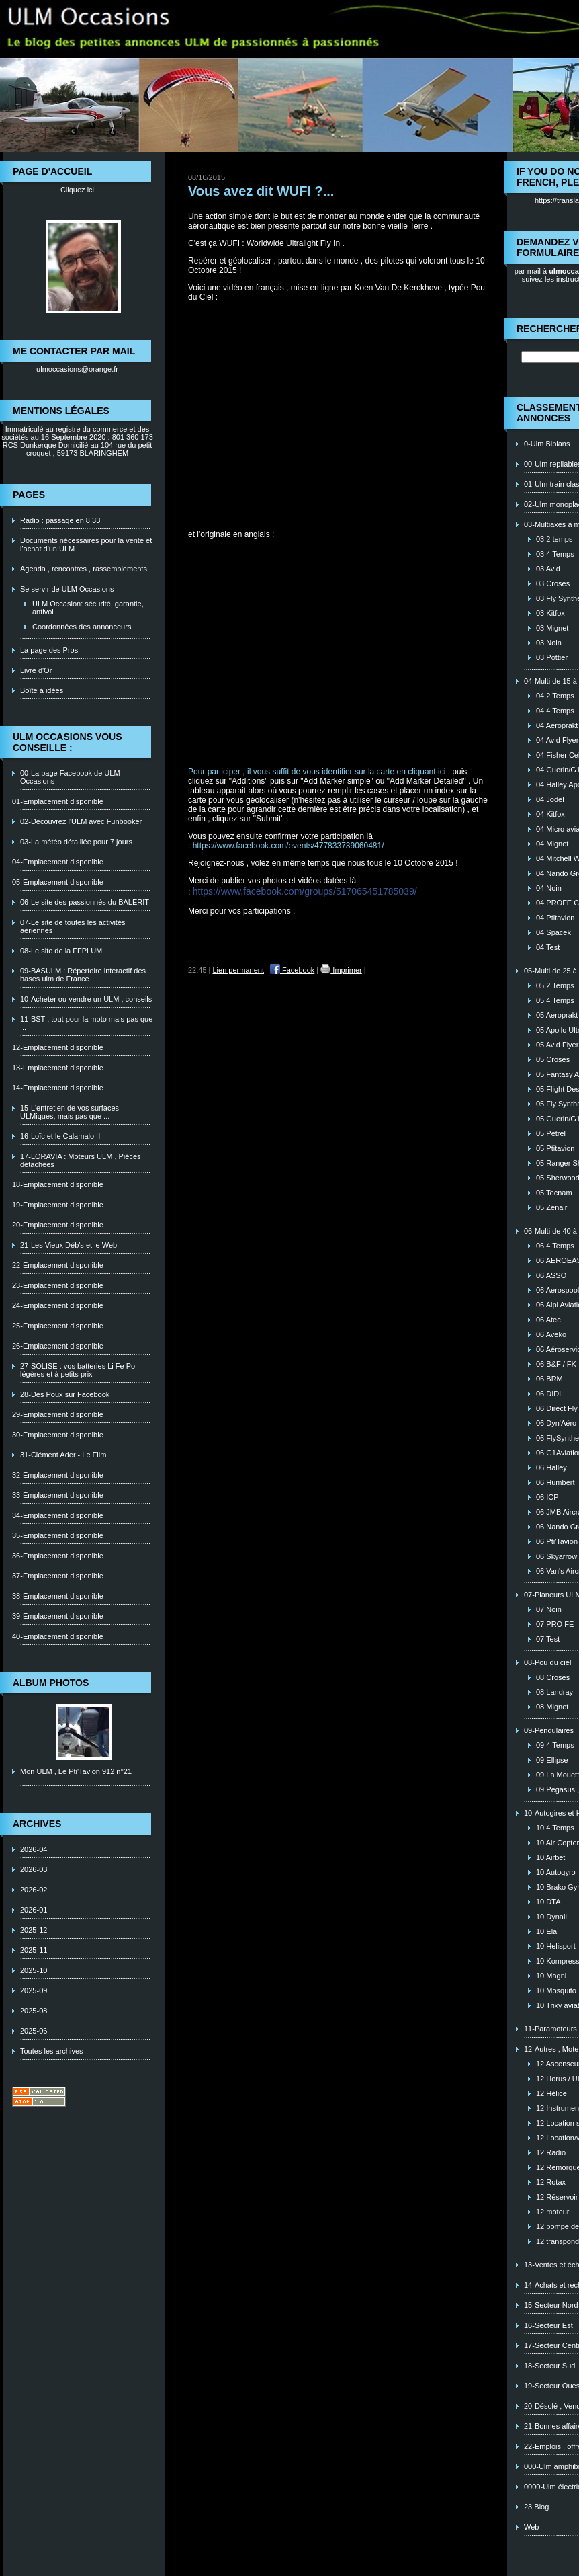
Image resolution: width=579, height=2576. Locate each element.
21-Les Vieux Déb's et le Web (68, 1245)
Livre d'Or (36, 670)
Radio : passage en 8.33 (60, 520)
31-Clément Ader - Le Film (63, 1455)
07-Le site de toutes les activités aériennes (73, 926)
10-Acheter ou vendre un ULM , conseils (86, 999)
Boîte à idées (41, 690)
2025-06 (33, 2031)
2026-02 (33, 1890)
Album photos (51, 1682)
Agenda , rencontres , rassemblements (83, 569)
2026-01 (33, 1910)
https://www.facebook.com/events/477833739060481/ (288, 845)
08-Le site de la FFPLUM (61, 951)
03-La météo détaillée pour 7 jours (76, 842)
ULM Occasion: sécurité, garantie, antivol (88, 608)
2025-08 (33, 2011)
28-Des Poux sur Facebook (64, 1394)
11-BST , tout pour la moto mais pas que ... (86, 1023)
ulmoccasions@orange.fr (77, 369)
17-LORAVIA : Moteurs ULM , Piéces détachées (80, 1160)
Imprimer (340, 970)
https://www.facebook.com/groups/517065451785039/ (305, 891)
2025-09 (33, 1990)
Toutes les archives (51, 2051)
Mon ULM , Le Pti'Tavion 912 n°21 (76, 1771)
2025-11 (33, 1950)
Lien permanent (238, 970)
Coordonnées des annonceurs (81, 626)
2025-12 (33, 1930)
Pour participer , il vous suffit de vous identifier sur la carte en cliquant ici (316, 771)
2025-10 (33, 1970)
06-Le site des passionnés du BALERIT (84, 902)
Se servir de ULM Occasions (67, 589)
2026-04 (33, 1849)
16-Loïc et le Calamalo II (60, 1136)
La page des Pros (49, 650)
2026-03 (33, 1869)
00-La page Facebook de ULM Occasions (70, 777)
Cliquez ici (77, 190)
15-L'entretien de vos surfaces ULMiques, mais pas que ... (69, 1112)
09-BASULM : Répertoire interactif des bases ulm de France (83, 975)
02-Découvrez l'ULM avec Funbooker (81, 821)
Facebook (292, 970)
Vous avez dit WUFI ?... (261, 191)
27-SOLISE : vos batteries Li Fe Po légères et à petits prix (77, 1370)
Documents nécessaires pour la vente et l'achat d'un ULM (86, 544)
